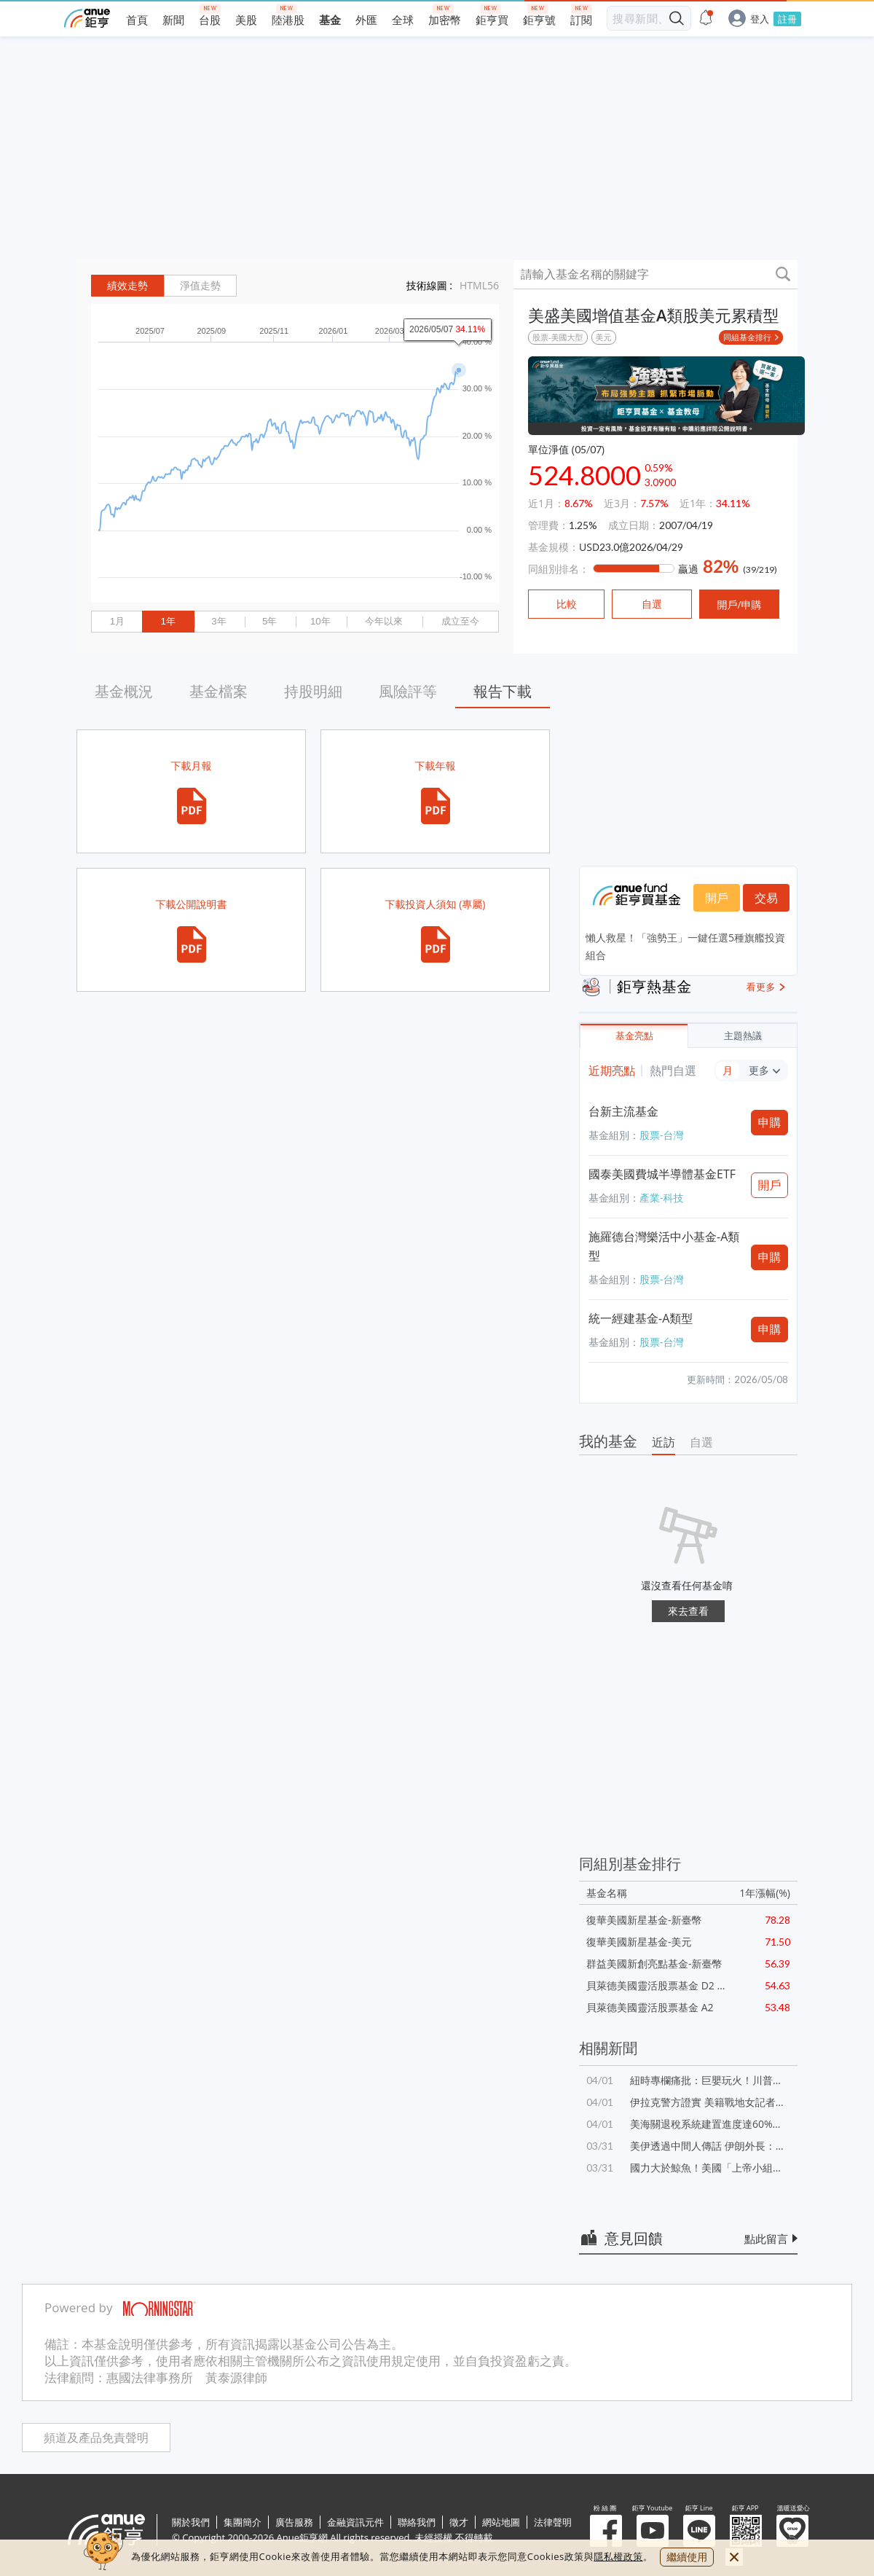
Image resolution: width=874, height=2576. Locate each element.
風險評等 (408, 691)
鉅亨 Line (699, 2531)
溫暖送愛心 (792, 2531)
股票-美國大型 (557, 337)
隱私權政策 (618, 2556)
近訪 (663, 1442)
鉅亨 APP (746, 2531)
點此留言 (766, 2238)
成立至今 (460, 621)
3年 (218, 621)
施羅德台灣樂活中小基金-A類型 (663, 1246)
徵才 (458, 2522)
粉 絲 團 (606, 2531)
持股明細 (313, 691)
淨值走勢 (200, 285)
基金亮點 (634, 1035)
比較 (566, 604)
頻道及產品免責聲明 (96, 2438)
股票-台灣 (661, 1135)
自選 (701, 1442)
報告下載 (502, 691)
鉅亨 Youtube (653, 2531)
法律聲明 (553, 2522)
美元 (604, 337)
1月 (117, 621)
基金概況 (124, 691)
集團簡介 (242, 2522)
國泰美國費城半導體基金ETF (662, 1174)
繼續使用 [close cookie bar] (686, 2557)
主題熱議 (743, 1035)
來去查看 (688, 1611)
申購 (770, 1122)
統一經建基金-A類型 (640, 1318)
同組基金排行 (747, 337)
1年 (167, 621)
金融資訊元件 (355, 2522)
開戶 (716, 898)
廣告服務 (294, 2522)
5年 (269, 621)
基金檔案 (218, 691)
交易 (766, 898)
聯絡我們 (417, 2522)
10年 (320, 621)
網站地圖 (501, 2522)
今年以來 (384, 621)
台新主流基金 (623, 1111)
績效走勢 (127, 285)
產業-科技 (661, 1198)
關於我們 (191, 2522)
